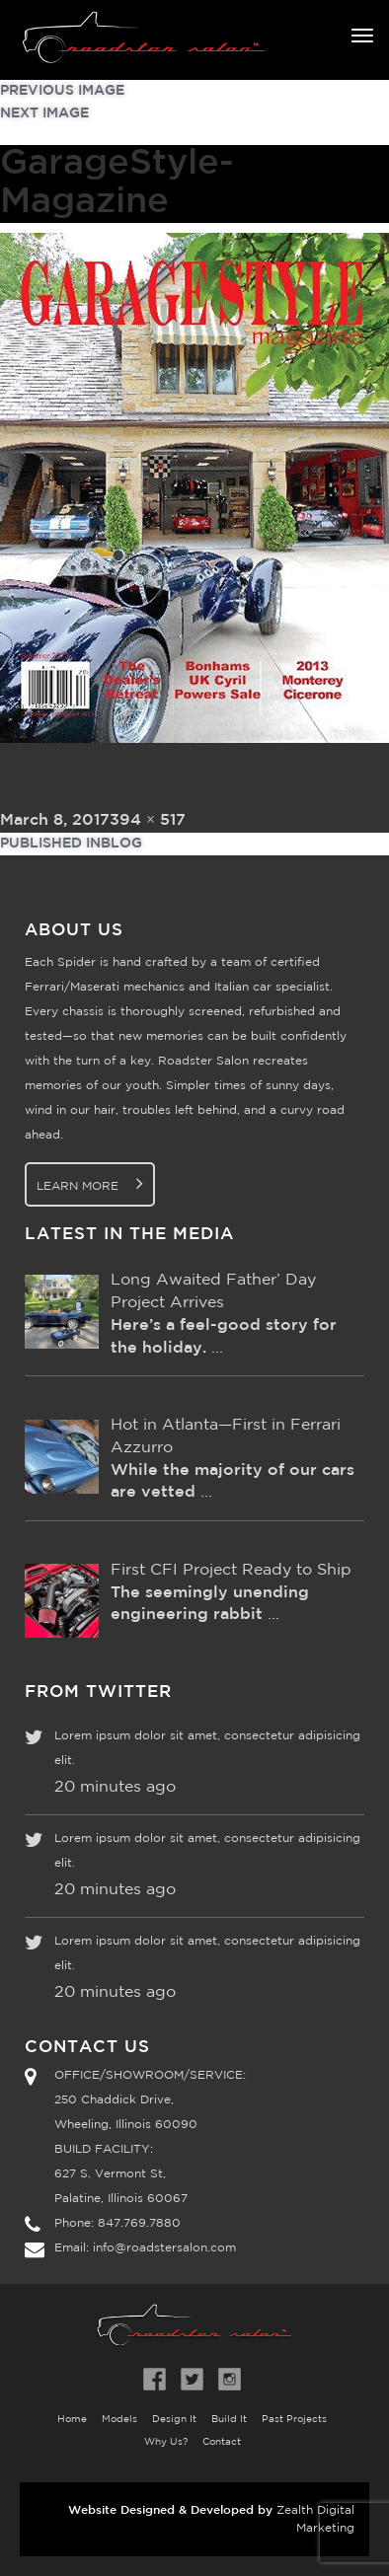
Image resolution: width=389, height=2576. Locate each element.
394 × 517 (148, 820)
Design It (174, 2419)
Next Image (44, 113)
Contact (221, 2442)
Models (119, 2419)
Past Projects (294, 2419)
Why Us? (166, 2442)
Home (72, 2419)
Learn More (90, 1183)
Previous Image (62, 91)
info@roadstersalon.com (164, 2248)
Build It (229, 2419)
